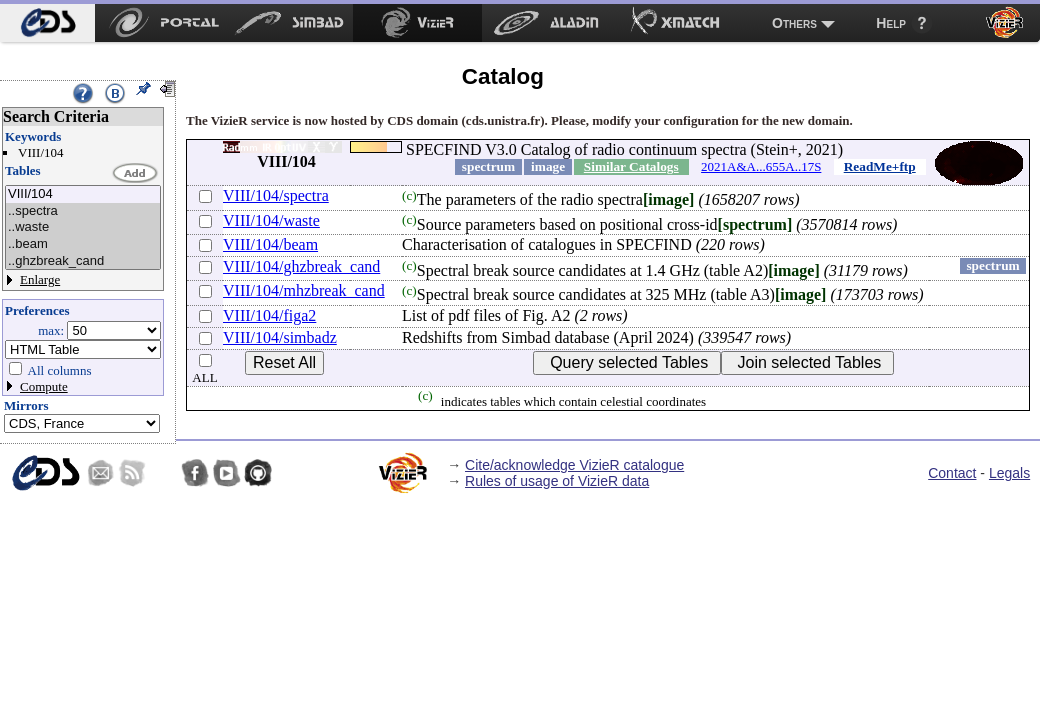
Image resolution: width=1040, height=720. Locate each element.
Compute (44, 386)
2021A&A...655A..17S (761, 166)
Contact (952, 473)
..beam (83, 244)
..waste (83, 227)
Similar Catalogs (631, 166)
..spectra (83, 211)
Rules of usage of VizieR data (557, 481)
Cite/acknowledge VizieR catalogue (574, 465)
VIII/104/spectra (276, 195)
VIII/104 (83, 194)
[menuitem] (47, 23)
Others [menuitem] (794, 23)
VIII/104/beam (270, 244)
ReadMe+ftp (880, 166)
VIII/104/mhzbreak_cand (304, 290)
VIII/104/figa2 (269, 315)
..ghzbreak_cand (83, 261)
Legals (1009, 473)
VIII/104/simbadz (280, 337)
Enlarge (40, 279)
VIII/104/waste (271, 220)
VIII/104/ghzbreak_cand (301, 266)
